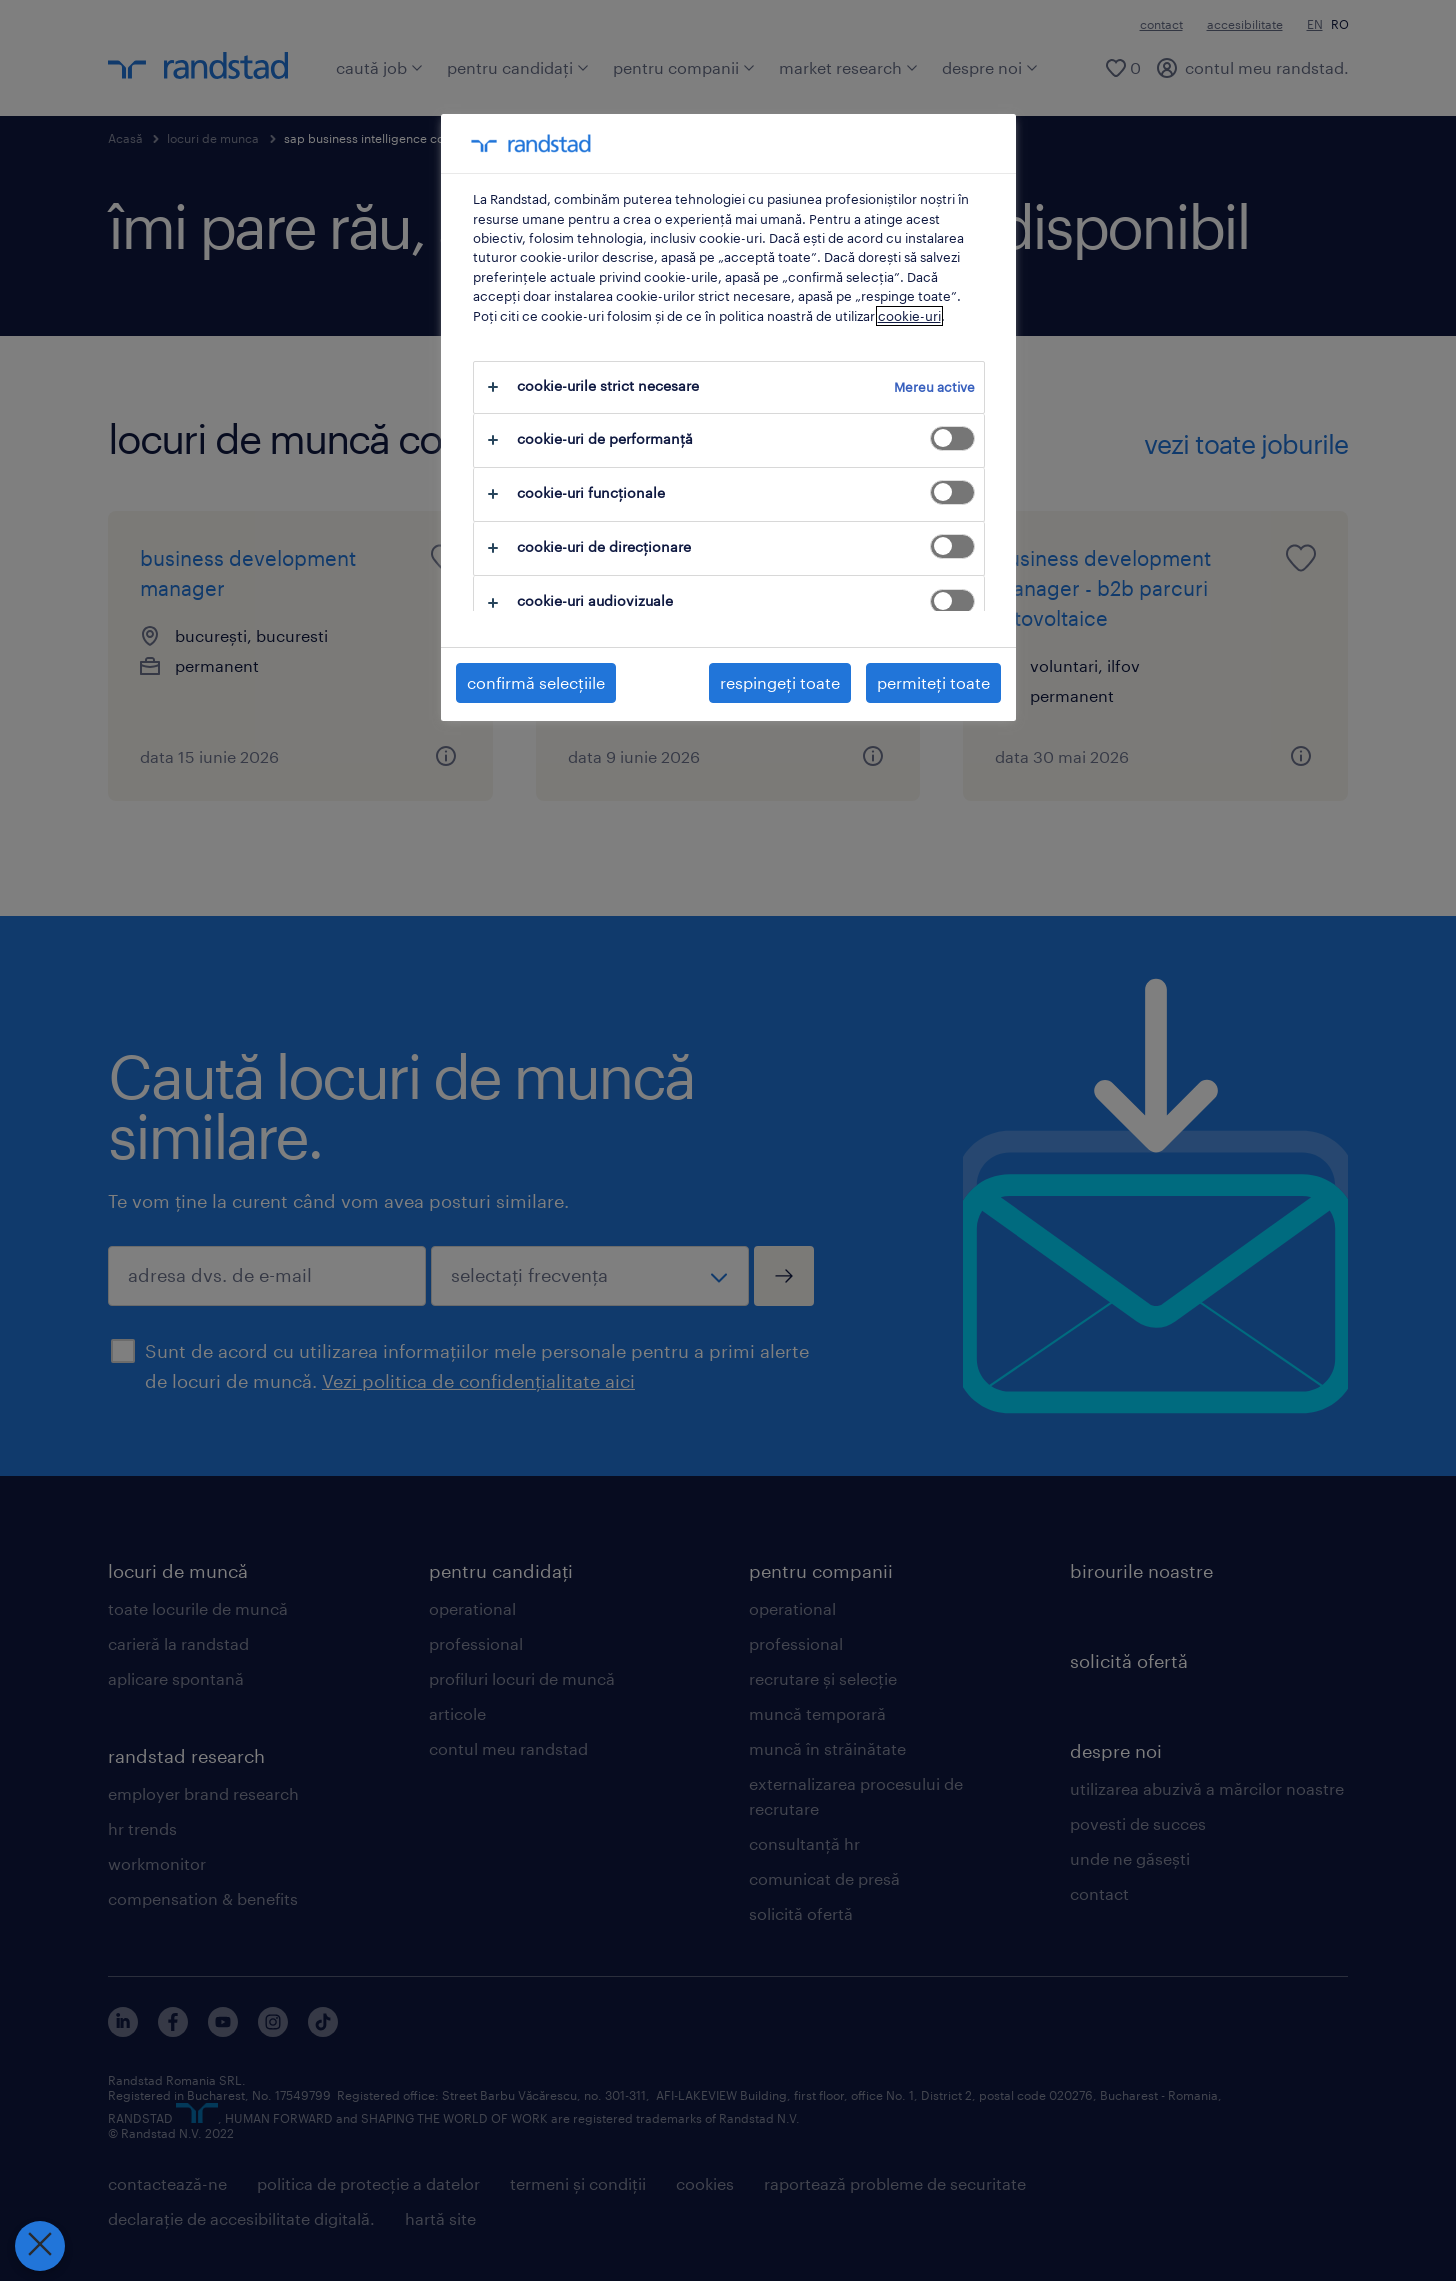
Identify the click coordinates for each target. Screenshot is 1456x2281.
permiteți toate (933, 682)
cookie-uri (909, 316)
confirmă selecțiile (536, 682)
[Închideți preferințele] (40, 2246)
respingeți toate (780, 682)
